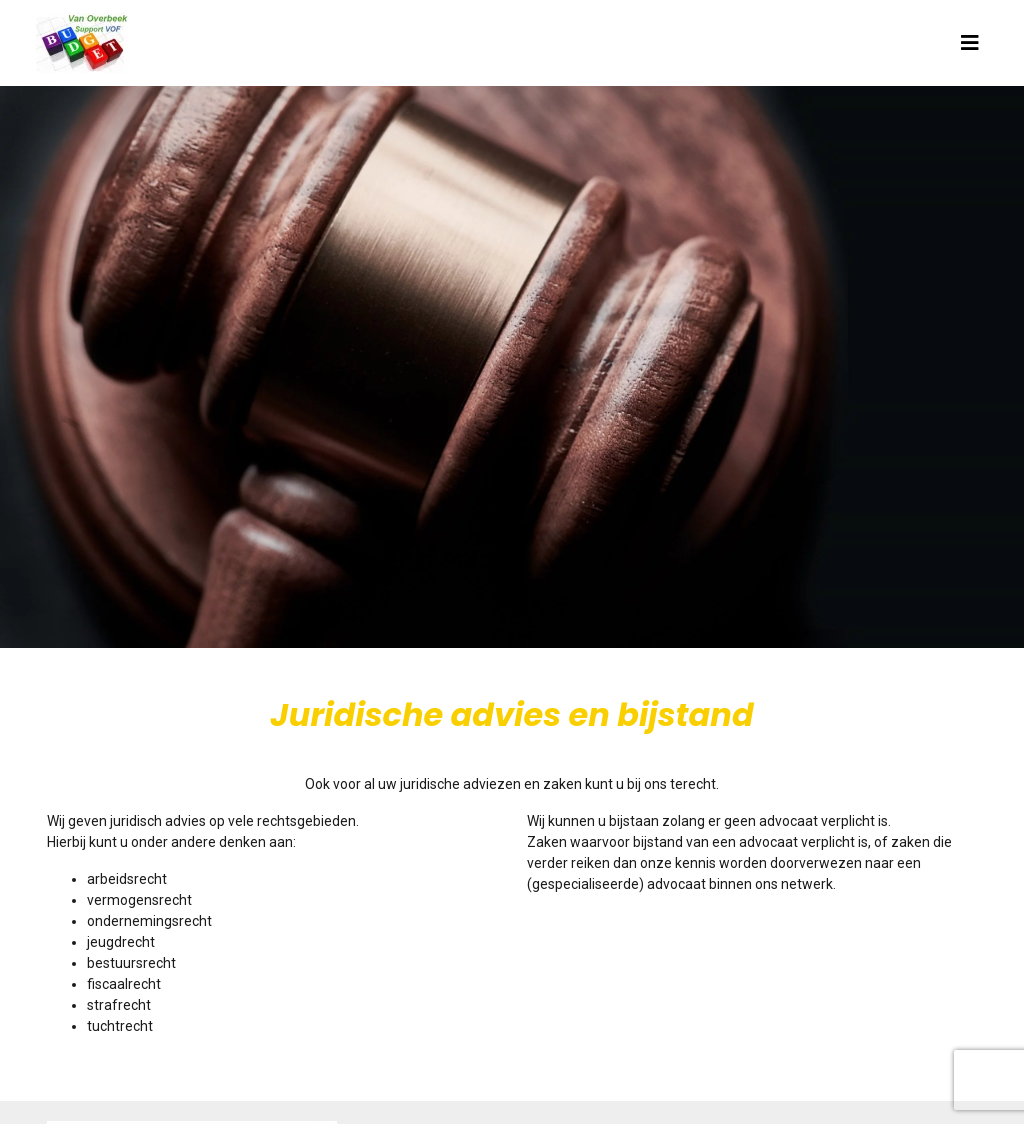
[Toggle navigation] (970, 43)
